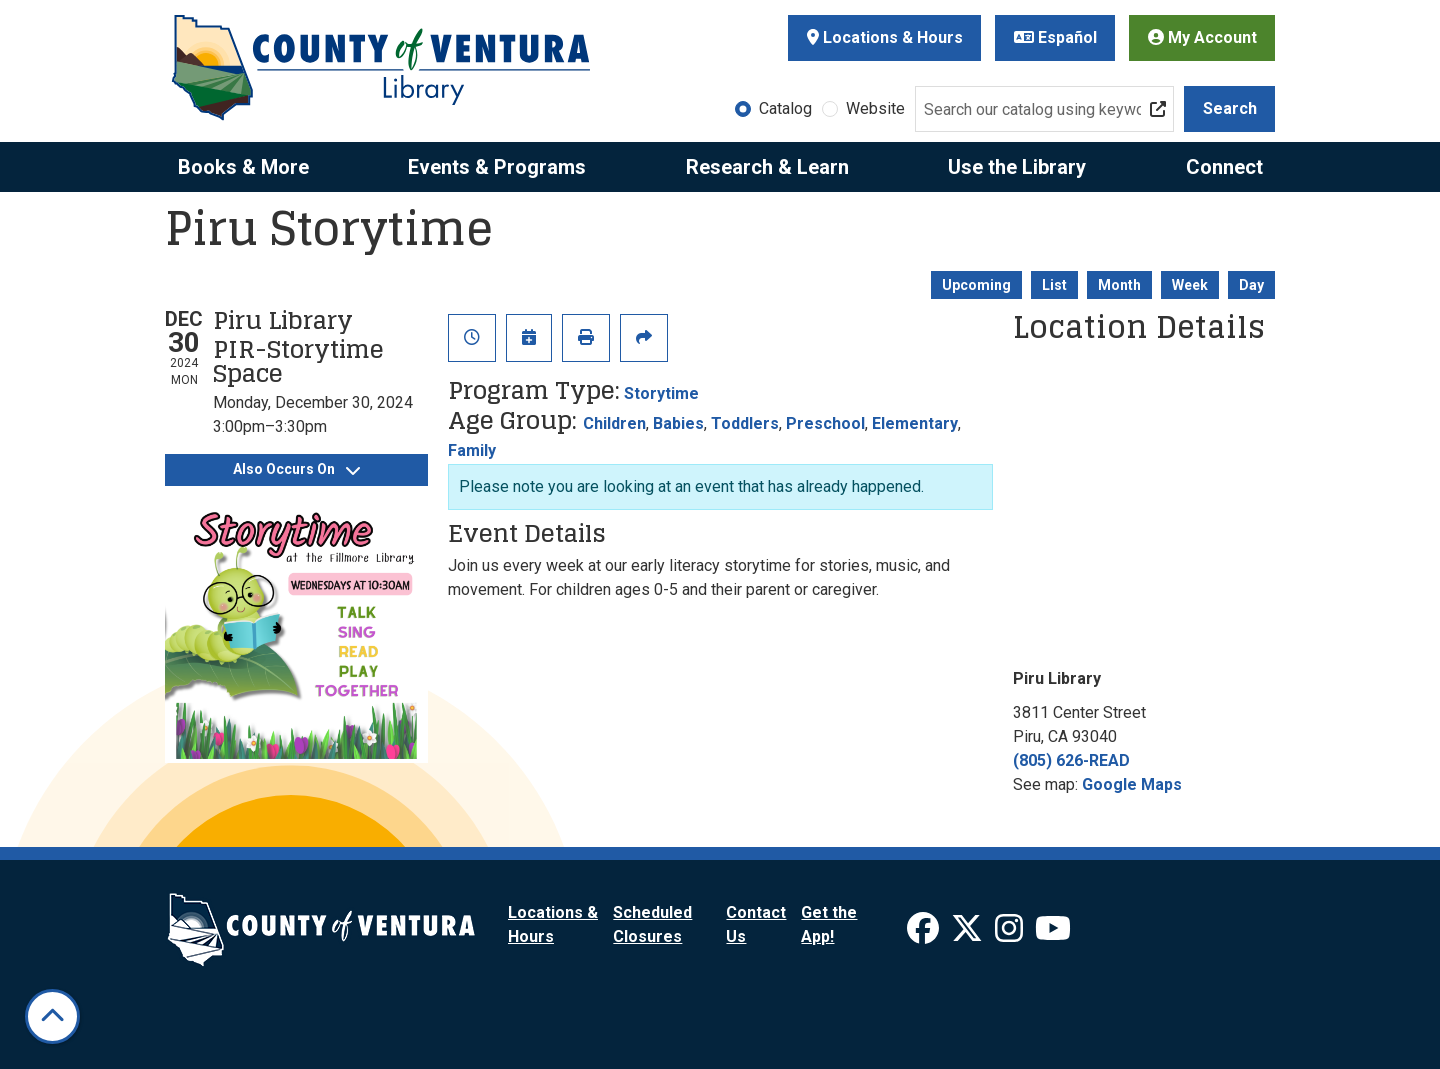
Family (472, 450)
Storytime (661, 393)
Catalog (785, 108)
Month (1119, 285)
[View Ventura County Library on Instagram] (1011, 934)
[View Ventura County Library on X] (969, 934)
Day (1251, 285)
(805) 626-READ (1071, 760)
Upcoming (976, 285)
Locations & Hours (885, 37)
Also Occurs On (296, 469)
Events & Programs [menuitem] (497, 167)
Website (875, 108)
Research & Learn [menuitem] (767, 167)
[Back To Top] (52, 1016)
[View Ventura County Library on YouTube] (1053, 934)
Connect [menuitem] (1224, 167)
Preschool (825, 423)
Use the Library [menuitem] (1017, 167)
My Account (1202, 37)
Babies (678, 423)
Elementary (915, 423)
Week (1190, 285)
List (1054, 285)
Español (1055, 37)
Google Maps (1132, 784)
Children (614, 423)
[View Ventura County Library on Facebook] (925, 934)
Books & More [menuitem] (243, 167)
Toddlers (745, 423)
